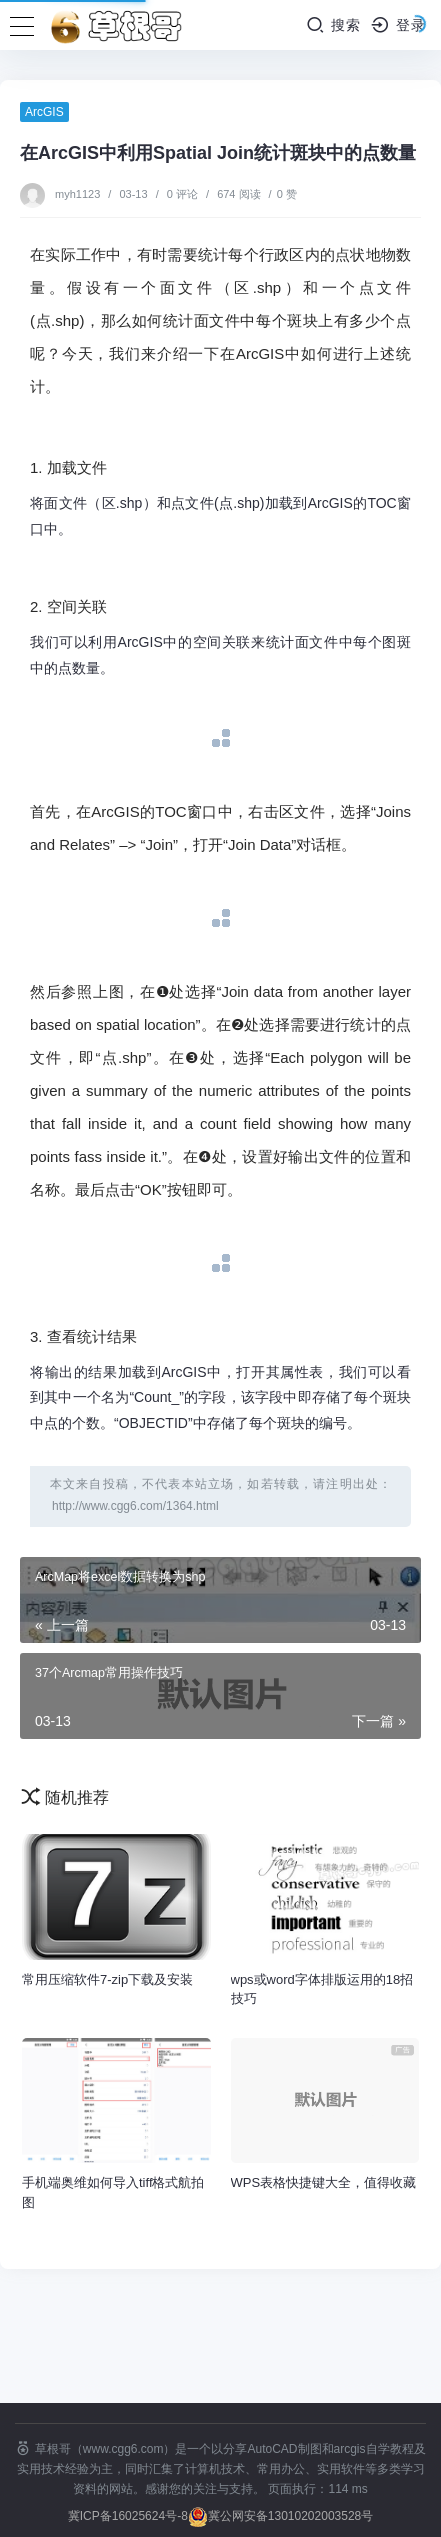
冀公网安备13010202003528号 (290, 2516)
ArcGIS (44, 112)
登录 (398, 24)
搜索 (333, 24)
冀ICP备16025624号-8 (128, 2516)
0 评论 (182, 194)
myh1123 (79, 194)
